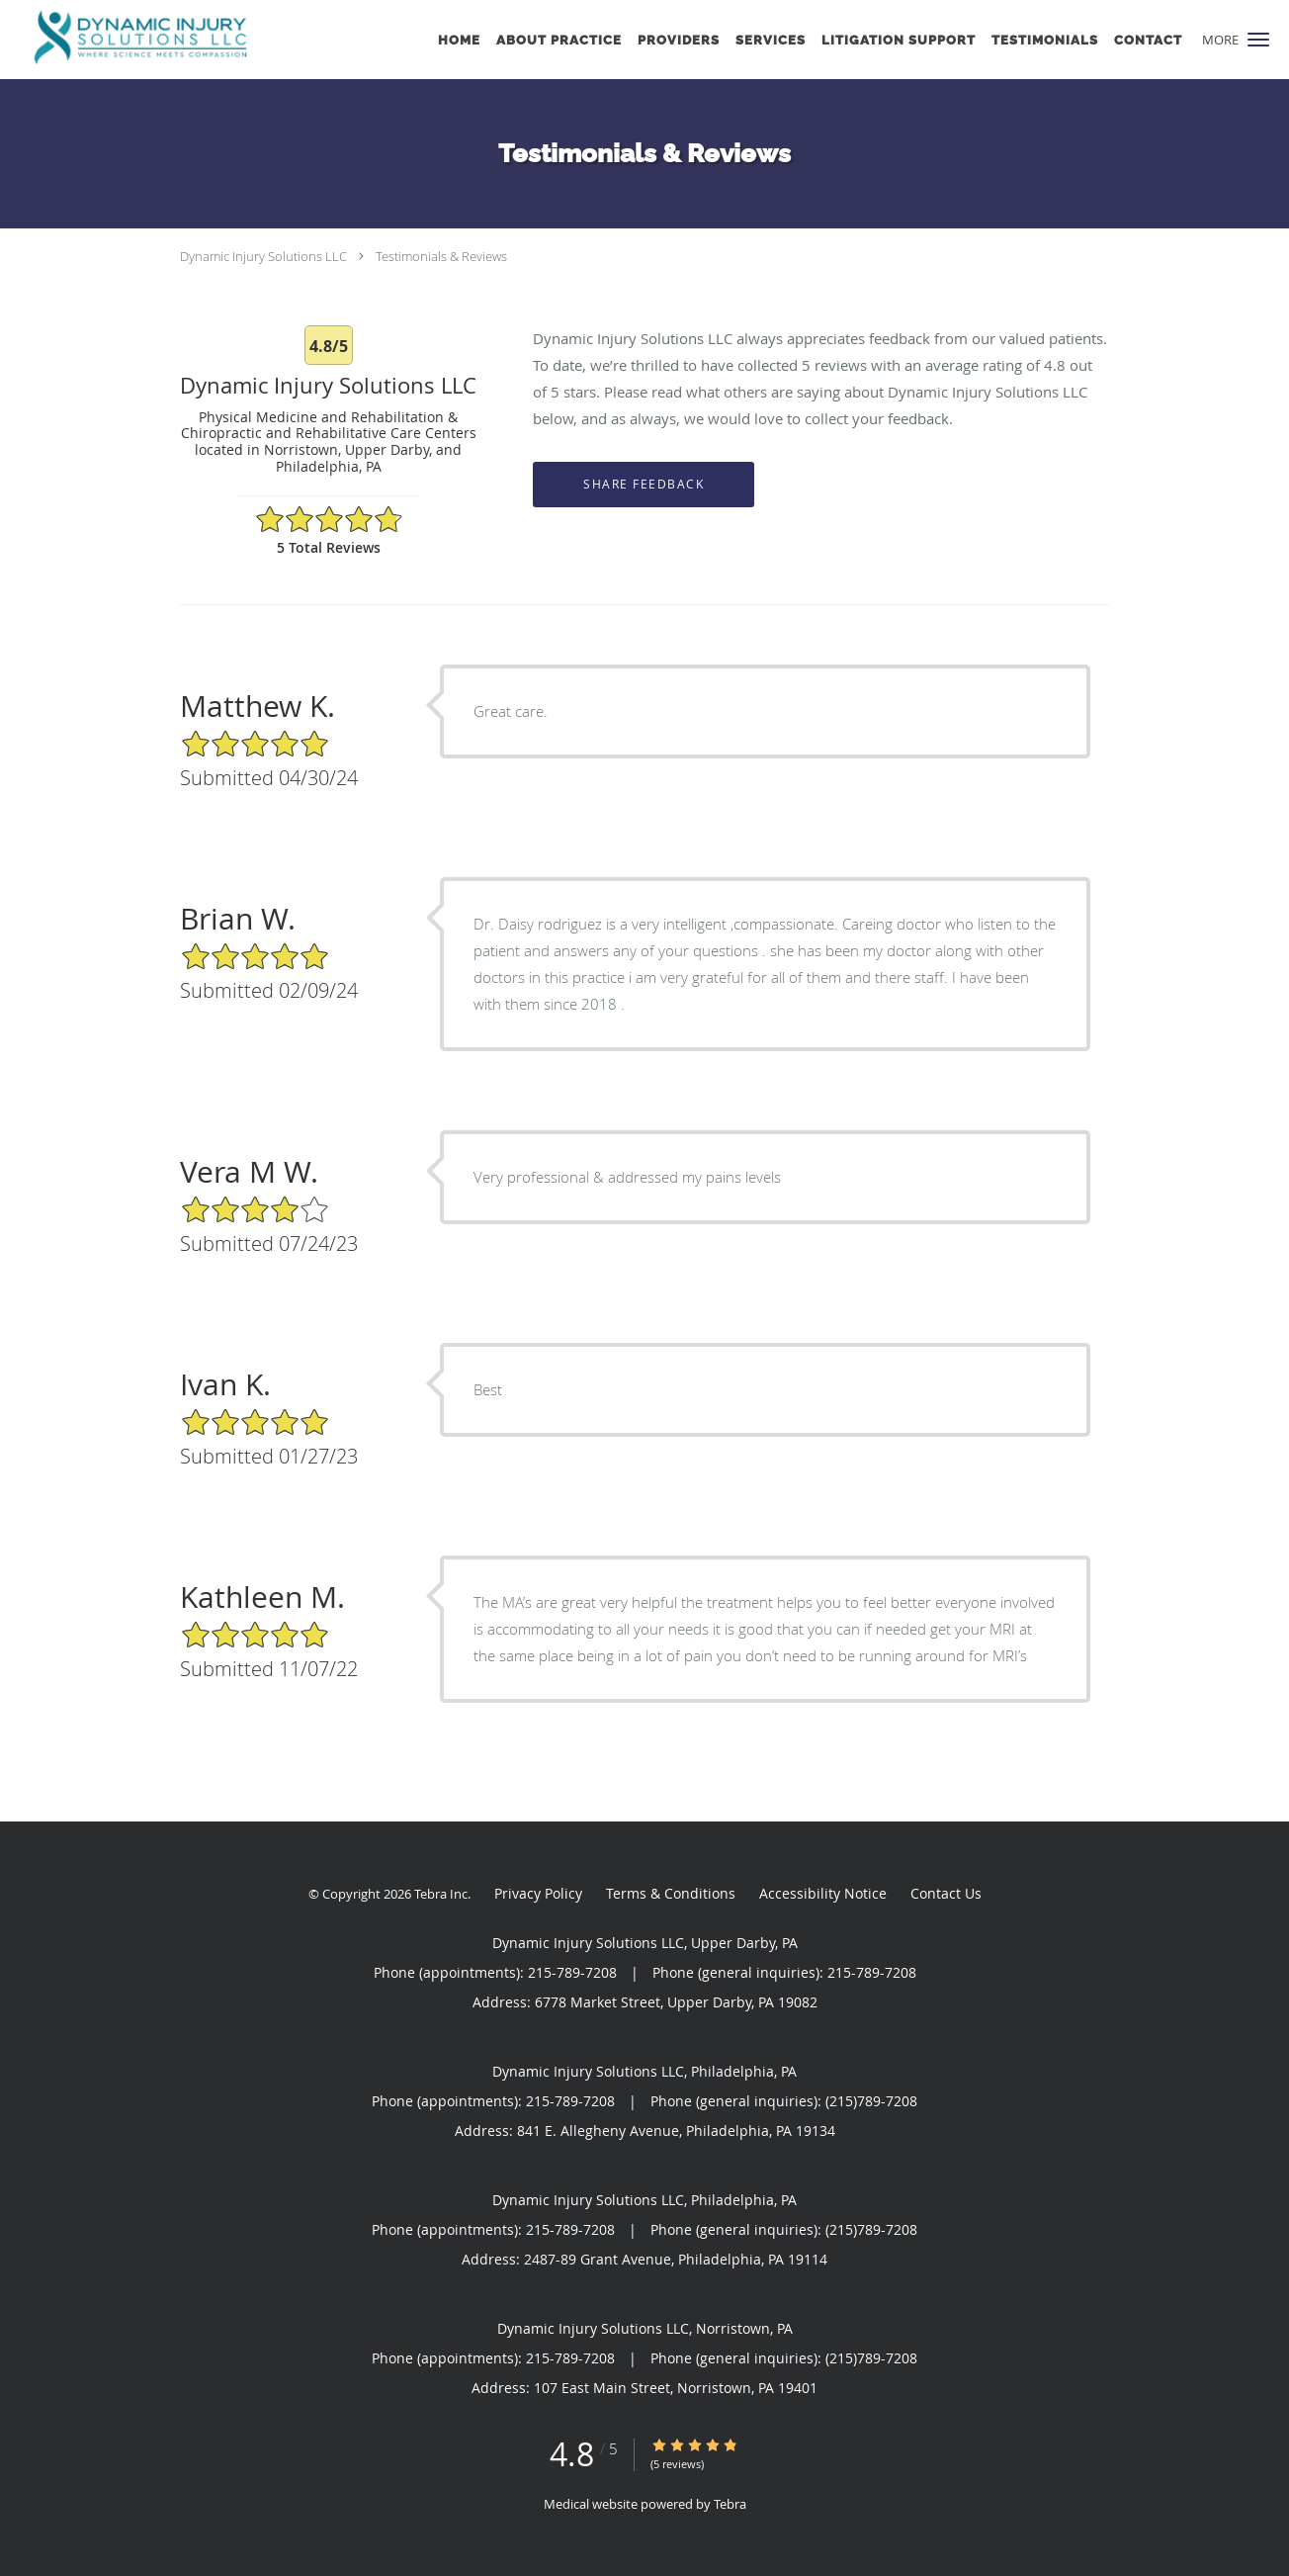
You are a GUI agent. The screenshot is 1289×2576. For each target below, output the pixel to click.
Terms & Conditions (670, 1893)
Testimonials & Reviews (441, 256)
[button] (1258, 39)
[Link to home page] (135, 37)
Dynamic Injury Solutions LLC (263, 256)
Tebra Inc (441, 1894)
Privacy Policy (538, 1893)
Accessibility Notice (823, 1893)
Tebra (730, 2504)
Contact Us (946, 1893)
